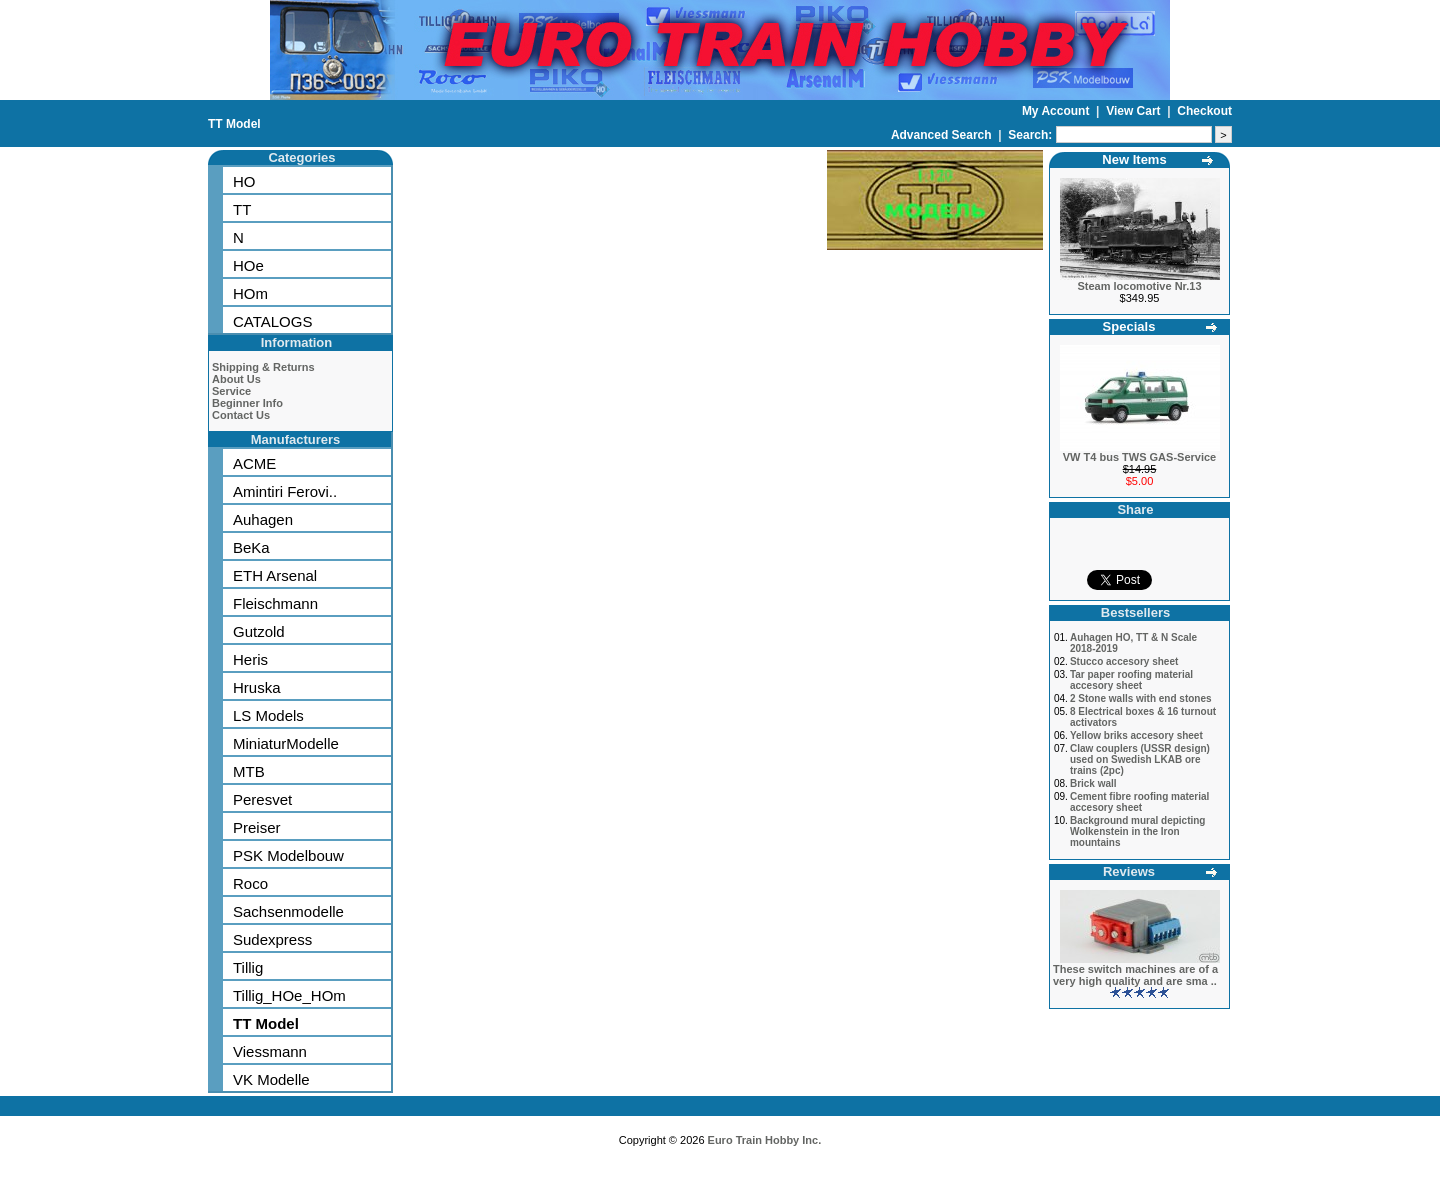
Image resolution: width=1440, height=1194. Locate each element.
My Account (1057, 111)
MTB (249, 771)
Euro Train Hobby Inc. (765, 1140)
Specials (1129, 326)
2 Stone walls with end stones (1141, 698)
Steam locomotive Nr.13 (1139, 286)
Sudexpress (272, 939)
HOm (250, 293)
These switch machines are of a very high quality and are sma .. (1135, 975)
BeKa (251, 547)
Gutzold (259, 631)
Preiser (257, 827)
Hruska (257, 687)
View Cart (1135, 111)
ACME (254, 463)
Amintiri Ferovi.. (285, 491)
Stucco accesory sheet (1124, 661)
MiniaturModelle (286, 743)
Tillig (248, 967)
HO (244, 181)
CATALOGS (272, 321)
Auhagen (263, 519)
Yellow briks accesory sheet (1136, 735)
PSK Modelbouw (288, 855)
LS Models (268, 715)
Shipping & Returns (263, 367)
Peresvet (262, 799)
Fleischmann (275, 603)
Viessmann (270, 1051)
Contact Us (241, 415)
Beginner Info (247, 403)
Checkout (1204, 111)
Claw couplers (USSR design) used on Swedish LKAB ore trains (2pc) (1140, 759)
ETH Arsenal (275, 575)
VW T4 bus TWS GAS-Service (1139, 457)
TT (242, 209)
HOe (248, 265)
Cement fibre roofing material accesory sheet (1139, 802)
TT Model (234, 124)
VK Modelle (271, 1079)
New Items (1134, 159)
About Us (236, 379)
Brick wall (1093, 783)
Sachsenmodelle (288, 911)
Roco (250, 883)
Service (231, 391)
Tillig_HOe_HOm (289, 995)
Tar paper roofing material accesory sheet (1131, 680)
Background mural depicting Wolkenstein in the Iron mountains (1138, 831)
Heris (250, 659)
